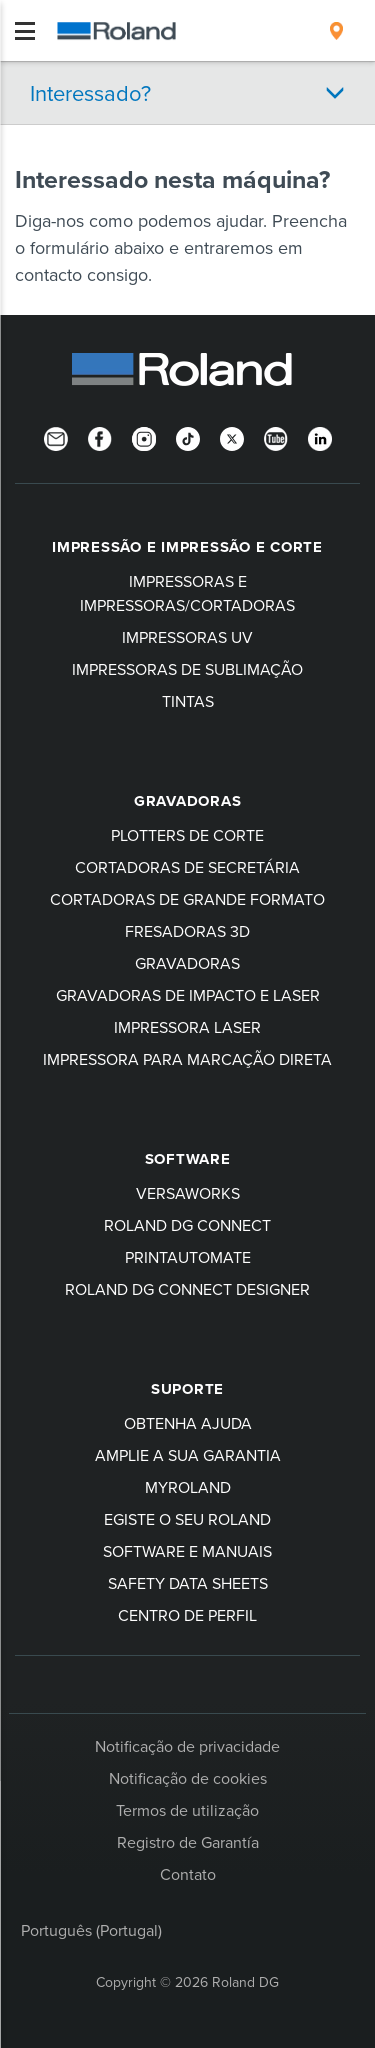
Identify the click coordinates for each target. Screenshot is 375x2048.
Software (188, 1159)
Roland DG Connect (187, 1225)
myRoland (188, 1487)
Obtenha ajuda (188, 1423)
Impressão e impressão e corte (187, 547)
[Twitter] (232, 438)
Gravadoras (188, 801)
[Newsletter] (56, 438)
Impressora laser (187, 1027)
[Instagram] (144, 438)
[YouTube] (276, 438)
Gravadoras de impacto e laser (188, 995)
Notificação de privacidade (187, 1746)
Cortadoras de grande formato (187, 899)
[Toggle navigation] (25, 31)
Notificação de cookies (188, 1778)
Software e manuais (187, 1551)
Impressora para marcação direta (187, 1059)
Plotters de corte (187, 835)
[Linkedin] (320, 438)
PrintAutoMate (188, 1257)
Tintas (188, 701)
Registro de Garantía (188, 1842)
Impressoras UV (187, 637)
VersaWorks (188, 1193)
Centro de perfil (187, 1615)
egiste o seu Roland (187, 1519)
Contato (188, 1874)
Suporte (187, 1389)
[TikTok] (188, 438)
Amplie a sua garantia (188, 1455)
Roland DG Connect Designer (187, 1289)
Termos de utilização (187, 1810)
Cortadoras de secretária (187, 867)
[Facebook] (100, 438)
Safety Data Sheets (188, 1583)
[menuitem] (336, 31)
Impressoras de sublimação (187, 669)
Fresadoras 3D (187, 931)
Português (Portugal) (91, 1930)
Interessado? (90, 92)
